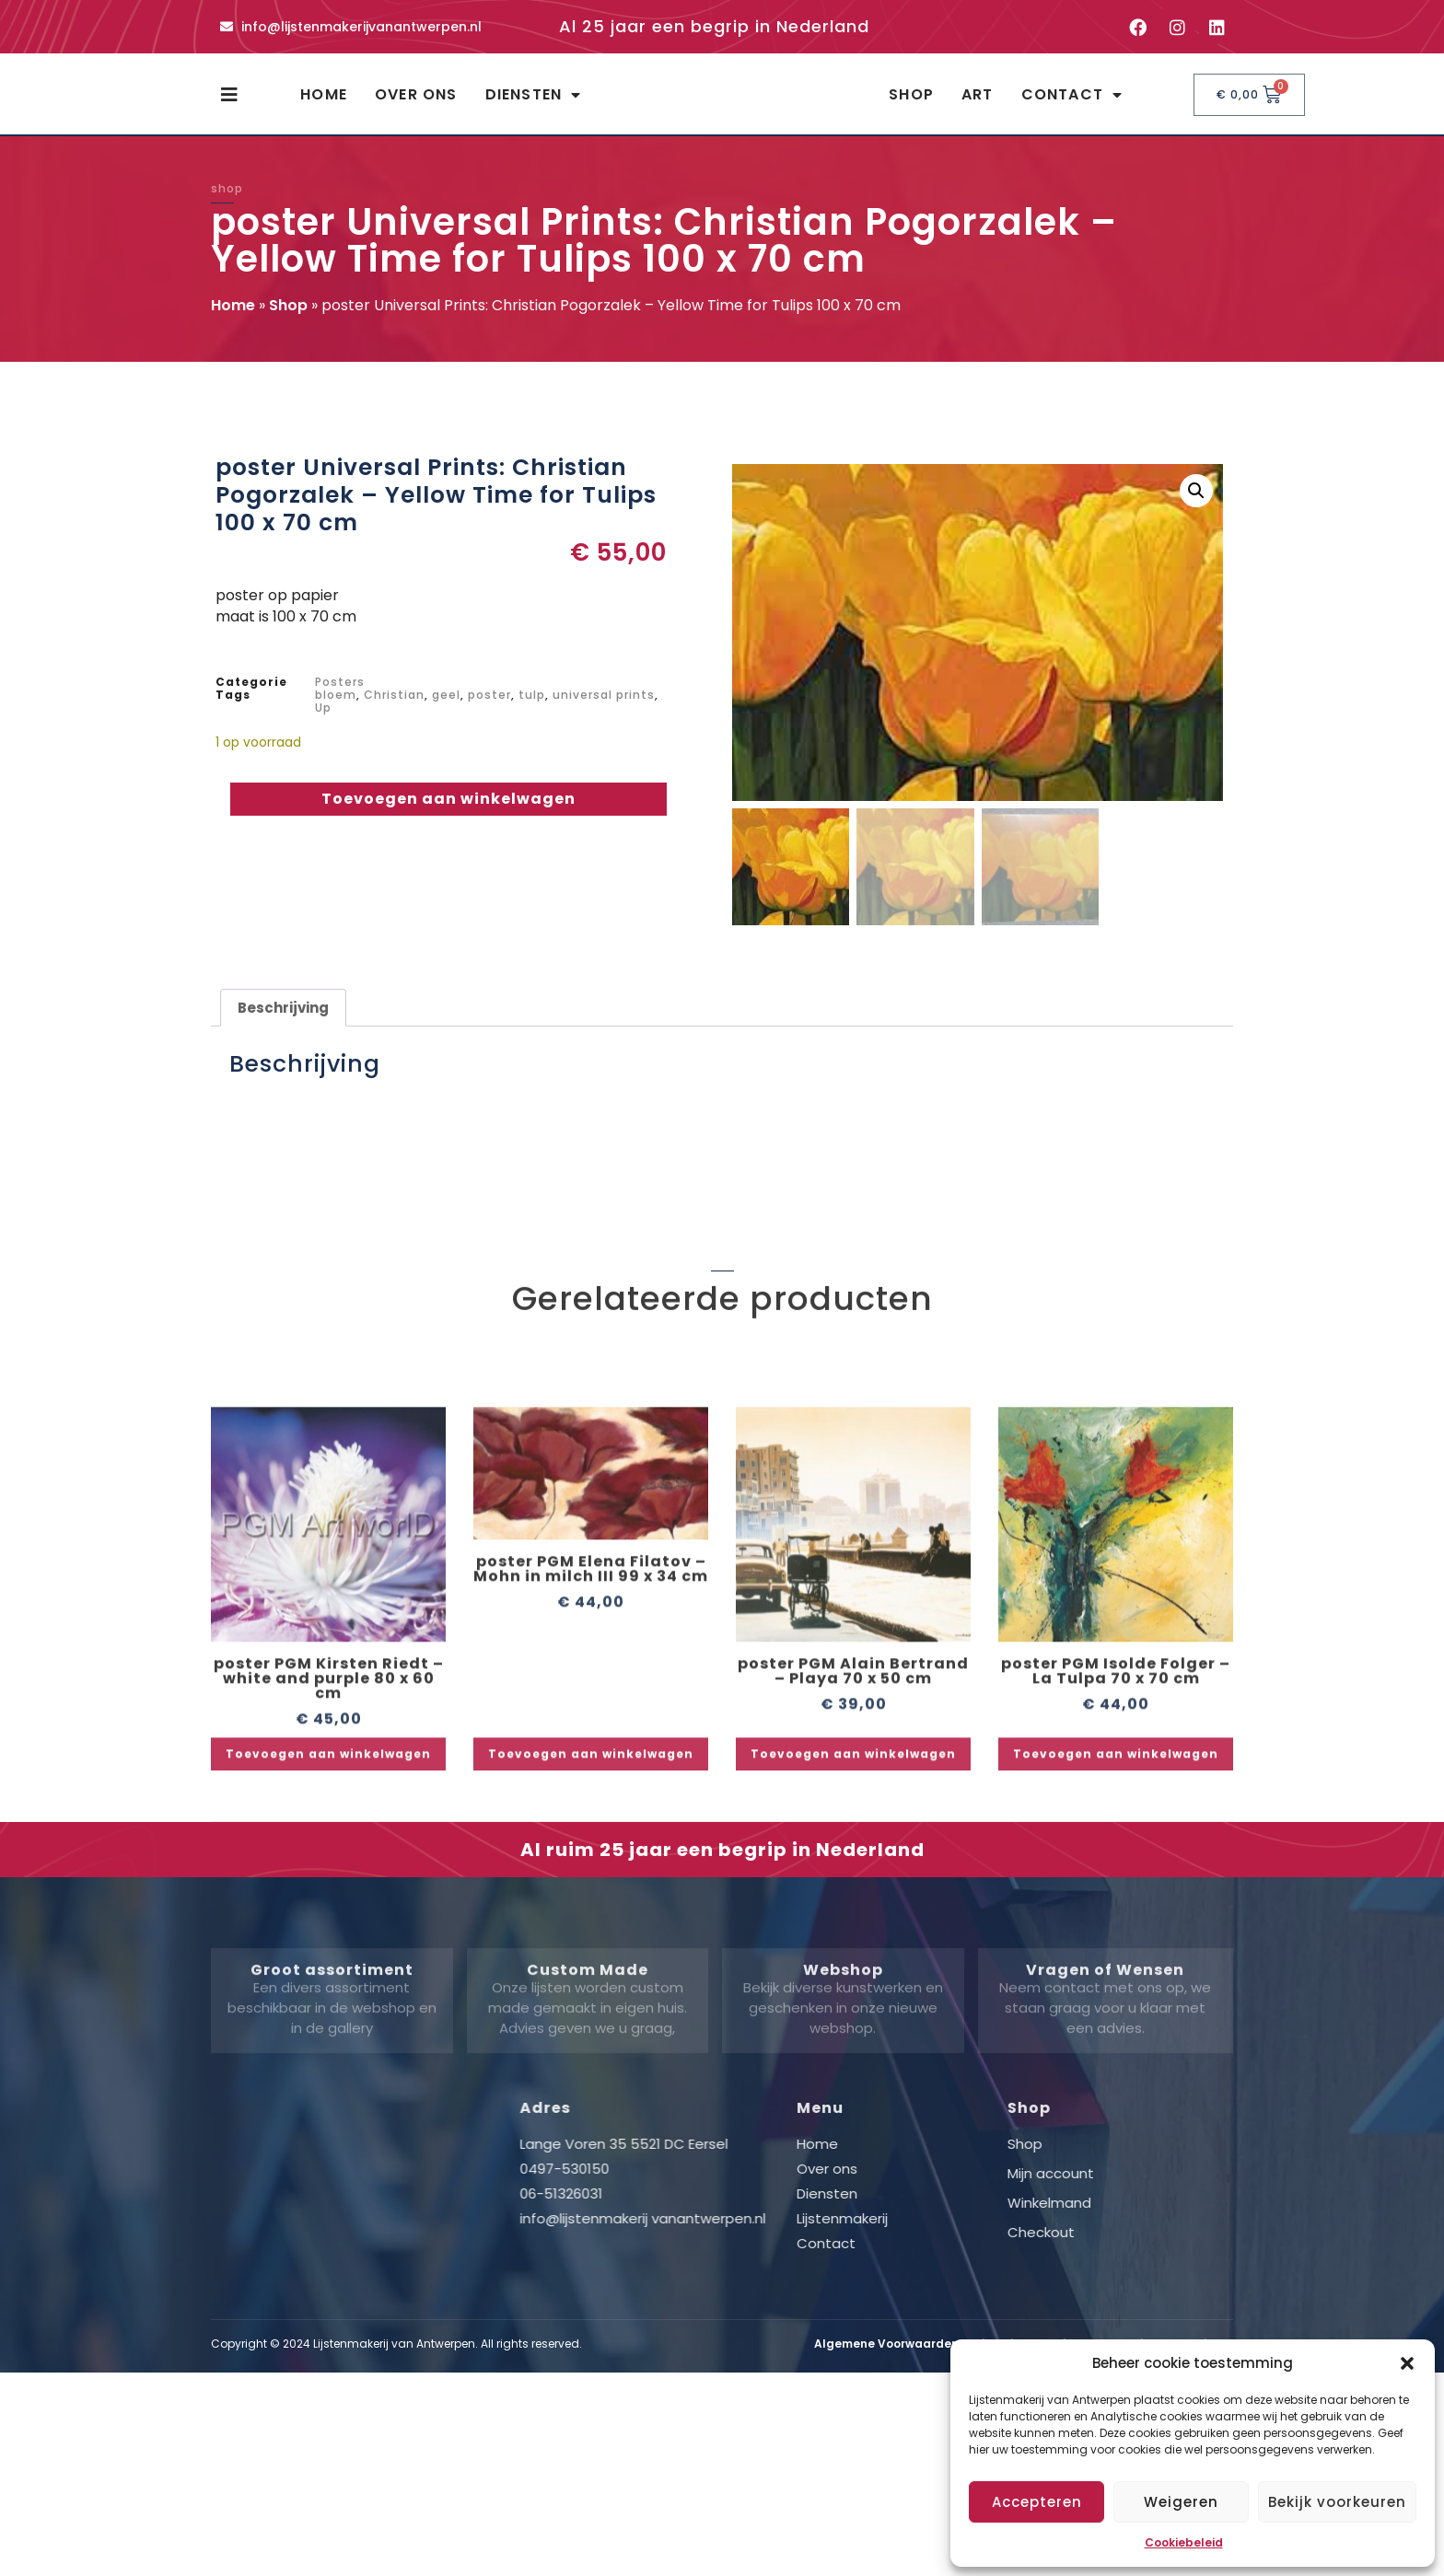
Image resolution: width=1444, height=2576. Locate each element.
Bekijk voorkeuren (1337, 2502)
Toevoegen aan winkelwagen (448, 815)
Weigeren (1181, 2502)
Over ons (416, 102)
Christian (394, 711)
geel (446, 711)
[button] (1407, 2363)
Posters (340, 698)
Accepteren (1037, 2502)
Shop (911, 102)
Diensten (533, 103)
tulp (531, 711)
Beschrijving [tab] (283, 1024)
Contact (1072, 103)
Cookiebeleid (1184, 2542)
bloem (335, 711)
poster (489, 711)
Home (323, 102)
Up (323, 724)
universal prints (604, 711)
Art (977, 102)
